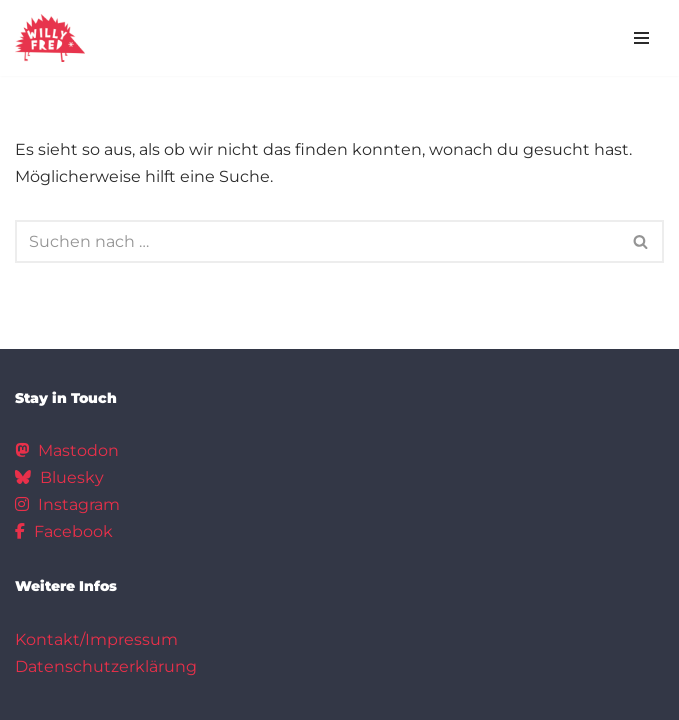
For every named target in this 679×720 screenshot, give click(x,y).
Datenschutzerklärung (106, 666)
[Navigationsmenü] (641, 38)
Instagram (67, 504)
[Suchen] (317, 241)
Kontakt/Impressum (96, 639)
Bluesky (59, 477)
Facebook (64, 531)
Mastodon (67, 450)
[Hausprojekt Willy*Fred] (50, 38)
